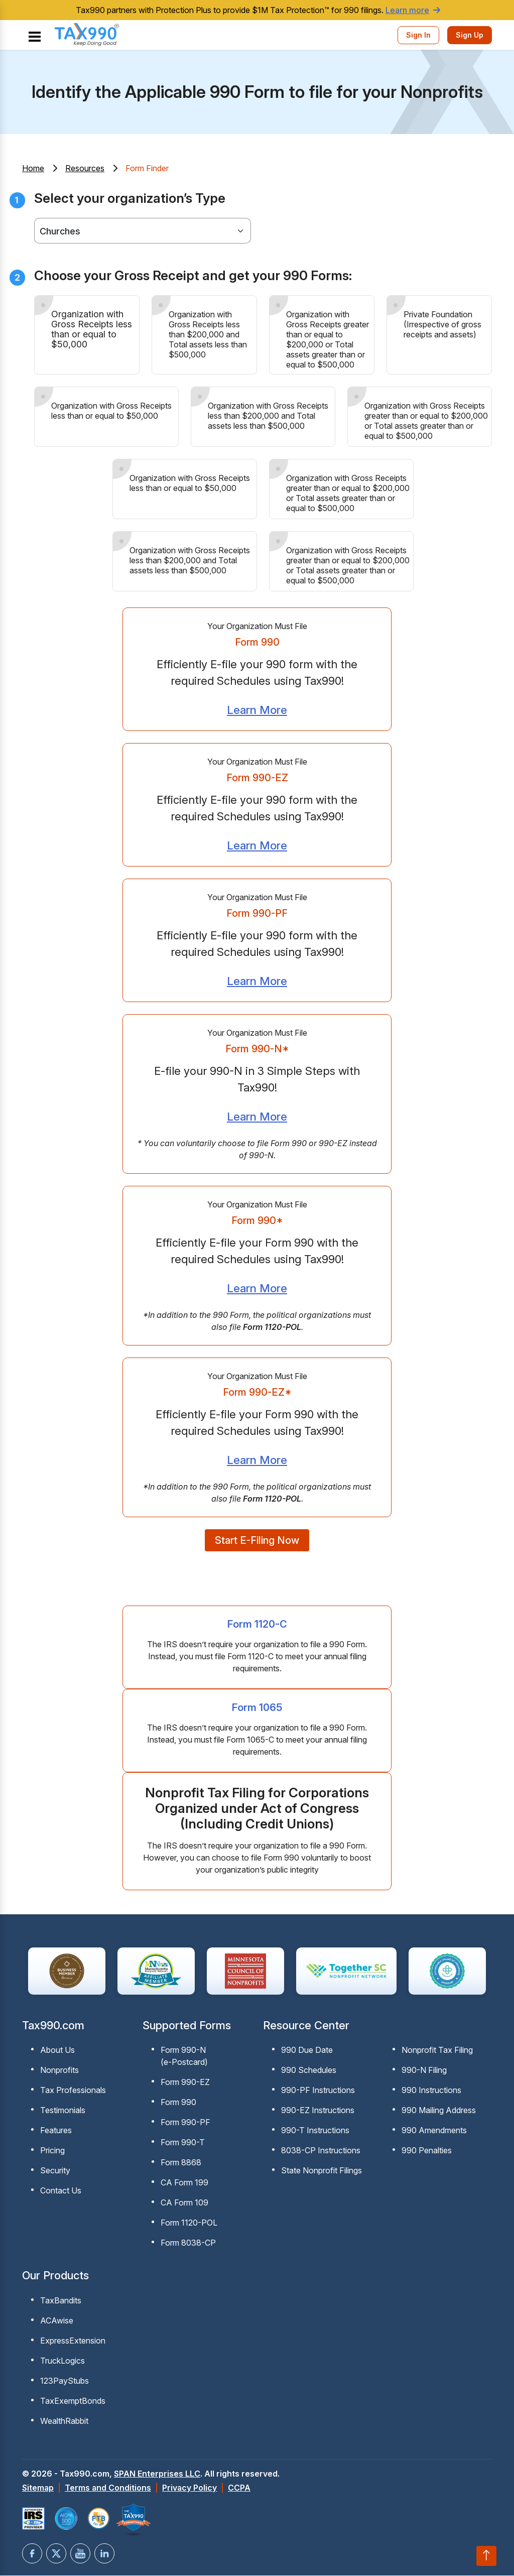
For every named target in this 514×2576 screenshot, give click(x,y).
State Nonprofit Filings (321, 2172)
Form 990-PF (185, 2124)
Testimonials (62, 2112)
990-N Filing (424, 2072)
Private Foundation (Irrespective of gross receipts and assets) (442, 324)
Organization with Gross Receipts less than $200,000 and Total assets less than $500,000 (208, 334)
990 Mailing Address (439, 2112)
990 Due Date (307, 2052)
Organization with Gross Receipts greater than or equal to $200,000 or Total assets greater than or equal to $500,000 (327, 339)
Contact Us (60, 2192)
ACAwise (56, 2322)
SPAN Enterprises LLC (157, 2475)
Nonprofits (59, 2072)
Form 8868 (181, 2164)
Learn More (257, 710)
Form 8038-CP (188, 2245)
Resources (84, 168)
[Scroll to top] (486, 2556)
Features (56, 2132)
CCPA (239, 2489)
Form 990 (178, 2104)
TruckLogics (62, 2362)
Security (55, 2172)
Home (33, 168)
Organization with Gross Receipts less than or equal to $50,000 (91, 329)
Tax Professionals (73, 2092)
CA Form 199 (184, 2184)
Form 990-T (183, 2144)
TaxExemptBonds (72, 2402)
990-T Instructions (315, 2132)
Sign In (418, 35)
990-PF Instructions (318, 2092)
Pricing (52, 2152)
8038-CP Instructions (320, 2152)
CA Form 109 (184, 2204)
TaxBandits (60, 2302)
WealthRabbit (64, 2422)
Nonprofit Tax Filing (437, 2052)
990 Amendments (434, 2132)
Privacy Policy (189, 2489)
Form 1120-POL (189, 2225)
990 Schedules (308, 2072)
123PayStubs (64, 2382)
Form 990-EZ (185, 2084)
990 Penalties (427, 2152)
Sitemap (38, 2489)
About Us (57, 2052)
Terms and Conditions (108, 2489)
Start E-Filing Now (257, 1542)
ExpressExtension (72, 2342)
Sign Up (469, 35)
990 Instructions (431, 2092)
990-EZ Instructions (317, 2112)
